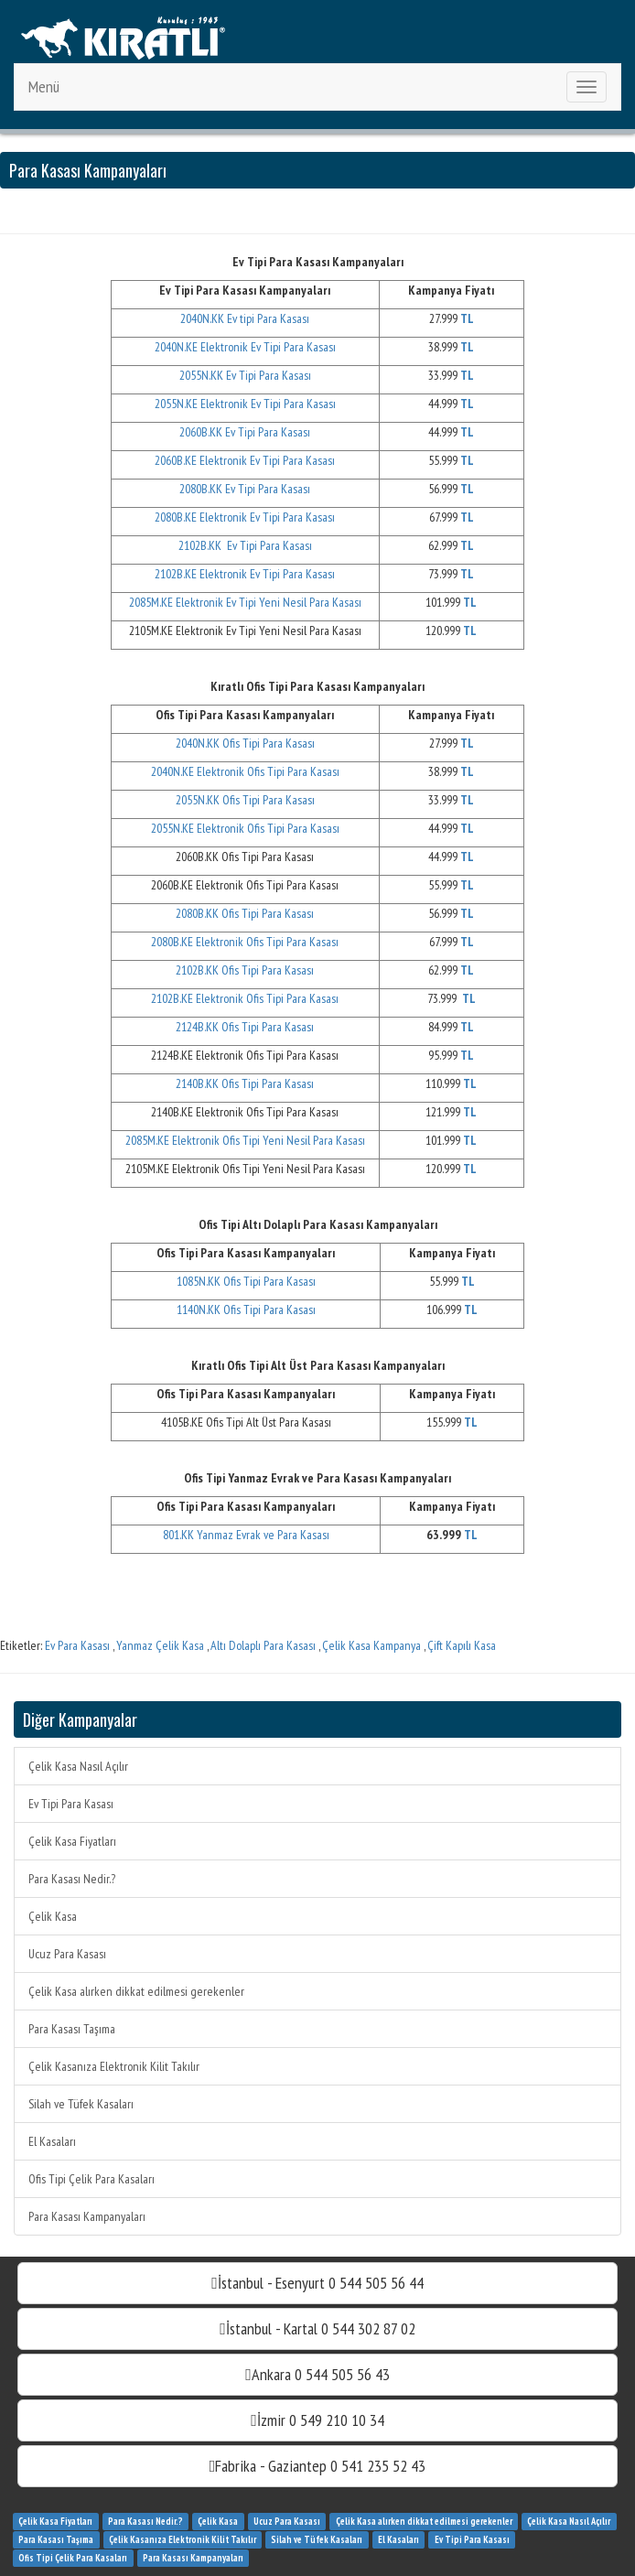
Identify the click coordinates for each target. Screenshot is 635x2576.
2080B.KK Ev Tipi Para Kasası (244, 488)
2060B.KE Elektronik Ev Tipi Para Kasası (245, 460)
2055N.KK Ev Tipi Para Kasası (245, 375)
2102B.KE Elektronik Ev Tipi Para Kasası (245, 574)
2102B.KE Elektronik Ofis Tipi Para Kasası (245, 998)
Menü (43, 86)
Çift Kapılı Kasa (461, 1645)
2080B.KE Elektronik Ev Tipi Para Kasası (245, 517)
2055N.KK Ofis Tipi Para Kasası (245, 800)
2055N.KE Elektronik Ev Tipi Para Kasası (245, 403)
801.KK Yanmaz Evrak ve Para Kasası (246, 1534)
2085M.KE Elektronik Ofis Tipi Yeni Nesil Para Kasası (245, 1140)
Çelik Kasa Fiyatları (72, 1841)
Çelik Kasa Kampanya (371, 1645)
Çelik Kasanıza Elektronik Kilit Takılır (113, 2066)
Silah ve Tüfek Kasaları (81, 2104)
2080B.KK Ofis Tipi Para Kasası (245, 913)
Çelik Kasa (52, 1916)
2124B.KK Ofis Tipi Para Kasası (245, 1027)
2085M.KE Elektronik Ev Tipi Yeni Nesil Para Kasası (245, 602)
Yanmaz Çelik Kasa (160, 1645)
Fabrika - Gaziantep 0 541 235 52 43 (318, 2465)
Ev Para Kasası (77, 1645)
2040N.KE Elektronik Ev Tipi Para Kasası (245, 347)
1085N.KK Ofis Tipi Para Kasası (246, 1281)
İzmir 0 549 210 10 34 (317, 2419)
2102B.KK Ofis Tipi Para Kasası (245, 970)
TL (469, 1534)
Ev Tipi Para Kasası (70, 1803)
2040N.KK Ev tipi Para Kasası (244, 318)
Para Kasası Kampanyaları (86, 2216)
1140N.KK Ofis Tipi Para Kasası (246, 1309)
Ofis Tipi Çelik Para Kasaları (91, 2179)
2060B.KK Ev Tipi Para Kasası (244, 432)
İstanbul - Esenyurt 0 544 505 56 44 (317, 2282)
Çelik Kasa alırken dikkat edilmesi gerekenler (136, 1991)
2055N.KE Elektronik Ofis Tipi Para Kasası (245, 828)
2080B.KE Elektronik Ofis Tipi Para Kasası (245, 941)
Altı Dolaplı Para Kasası (263, 1645)
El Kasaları (52, 2141)
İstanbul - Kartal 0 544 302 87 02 (317, 2328)
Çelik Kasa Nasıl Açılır (78, 1766)
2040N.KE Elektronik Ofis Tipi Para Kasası (245, 771)
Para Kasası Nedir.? (71, 1878)
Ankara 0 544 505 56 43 (317, 2374)
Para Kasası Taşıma (71, 2029)
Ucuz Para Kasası (67, 1953)
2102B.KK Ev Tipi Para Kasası (245, 545)
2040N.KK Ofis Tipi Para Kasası (245, 743)
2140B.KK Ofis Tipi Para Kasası (245, 1083)
